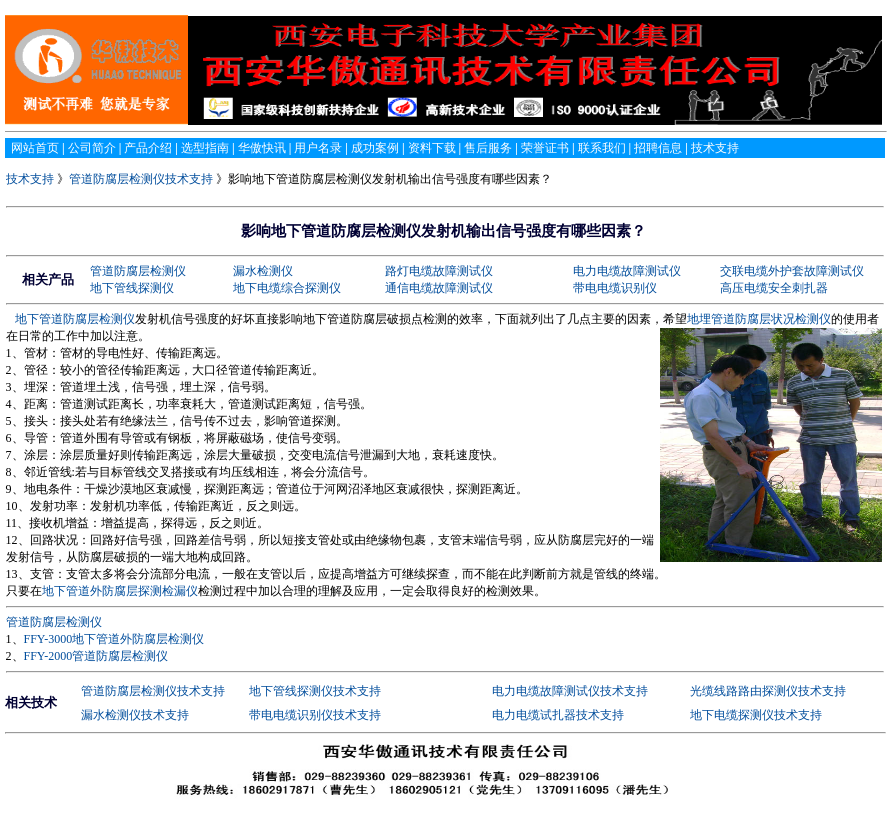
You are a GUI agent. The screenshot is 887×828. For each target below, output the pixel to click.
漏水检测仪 (263, 271)
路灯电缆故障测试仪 (439, 271)
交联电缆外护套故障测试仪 (792, 271)
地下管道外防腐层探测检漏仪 (120, 591)
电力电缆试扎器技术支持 (558, 715)
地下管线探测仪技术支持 (315, 691)
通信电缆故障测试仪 (439, 288)
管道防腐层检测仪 (138, 271)
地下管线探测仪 (132, 288)
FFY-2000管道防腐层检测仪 (96, 656)
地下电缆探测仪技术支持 (756, 715)
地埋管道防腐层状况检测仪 (759, 319)
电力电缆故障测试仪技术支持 (570, 691)
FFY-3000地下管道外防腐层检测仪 (114, 639)
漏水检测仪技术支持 (135, 715)
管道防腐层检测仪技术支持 (141, 179)
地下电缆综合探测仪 (287, 288)
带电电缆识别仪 (615, 288)
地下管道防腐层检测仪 (75, 319)
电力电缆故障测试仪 (627, 271)
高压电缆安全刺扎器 (774, 288)
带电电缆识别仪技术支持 (315, 715)
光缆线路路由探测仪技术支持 (768, 691)
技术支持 (31, 179)
